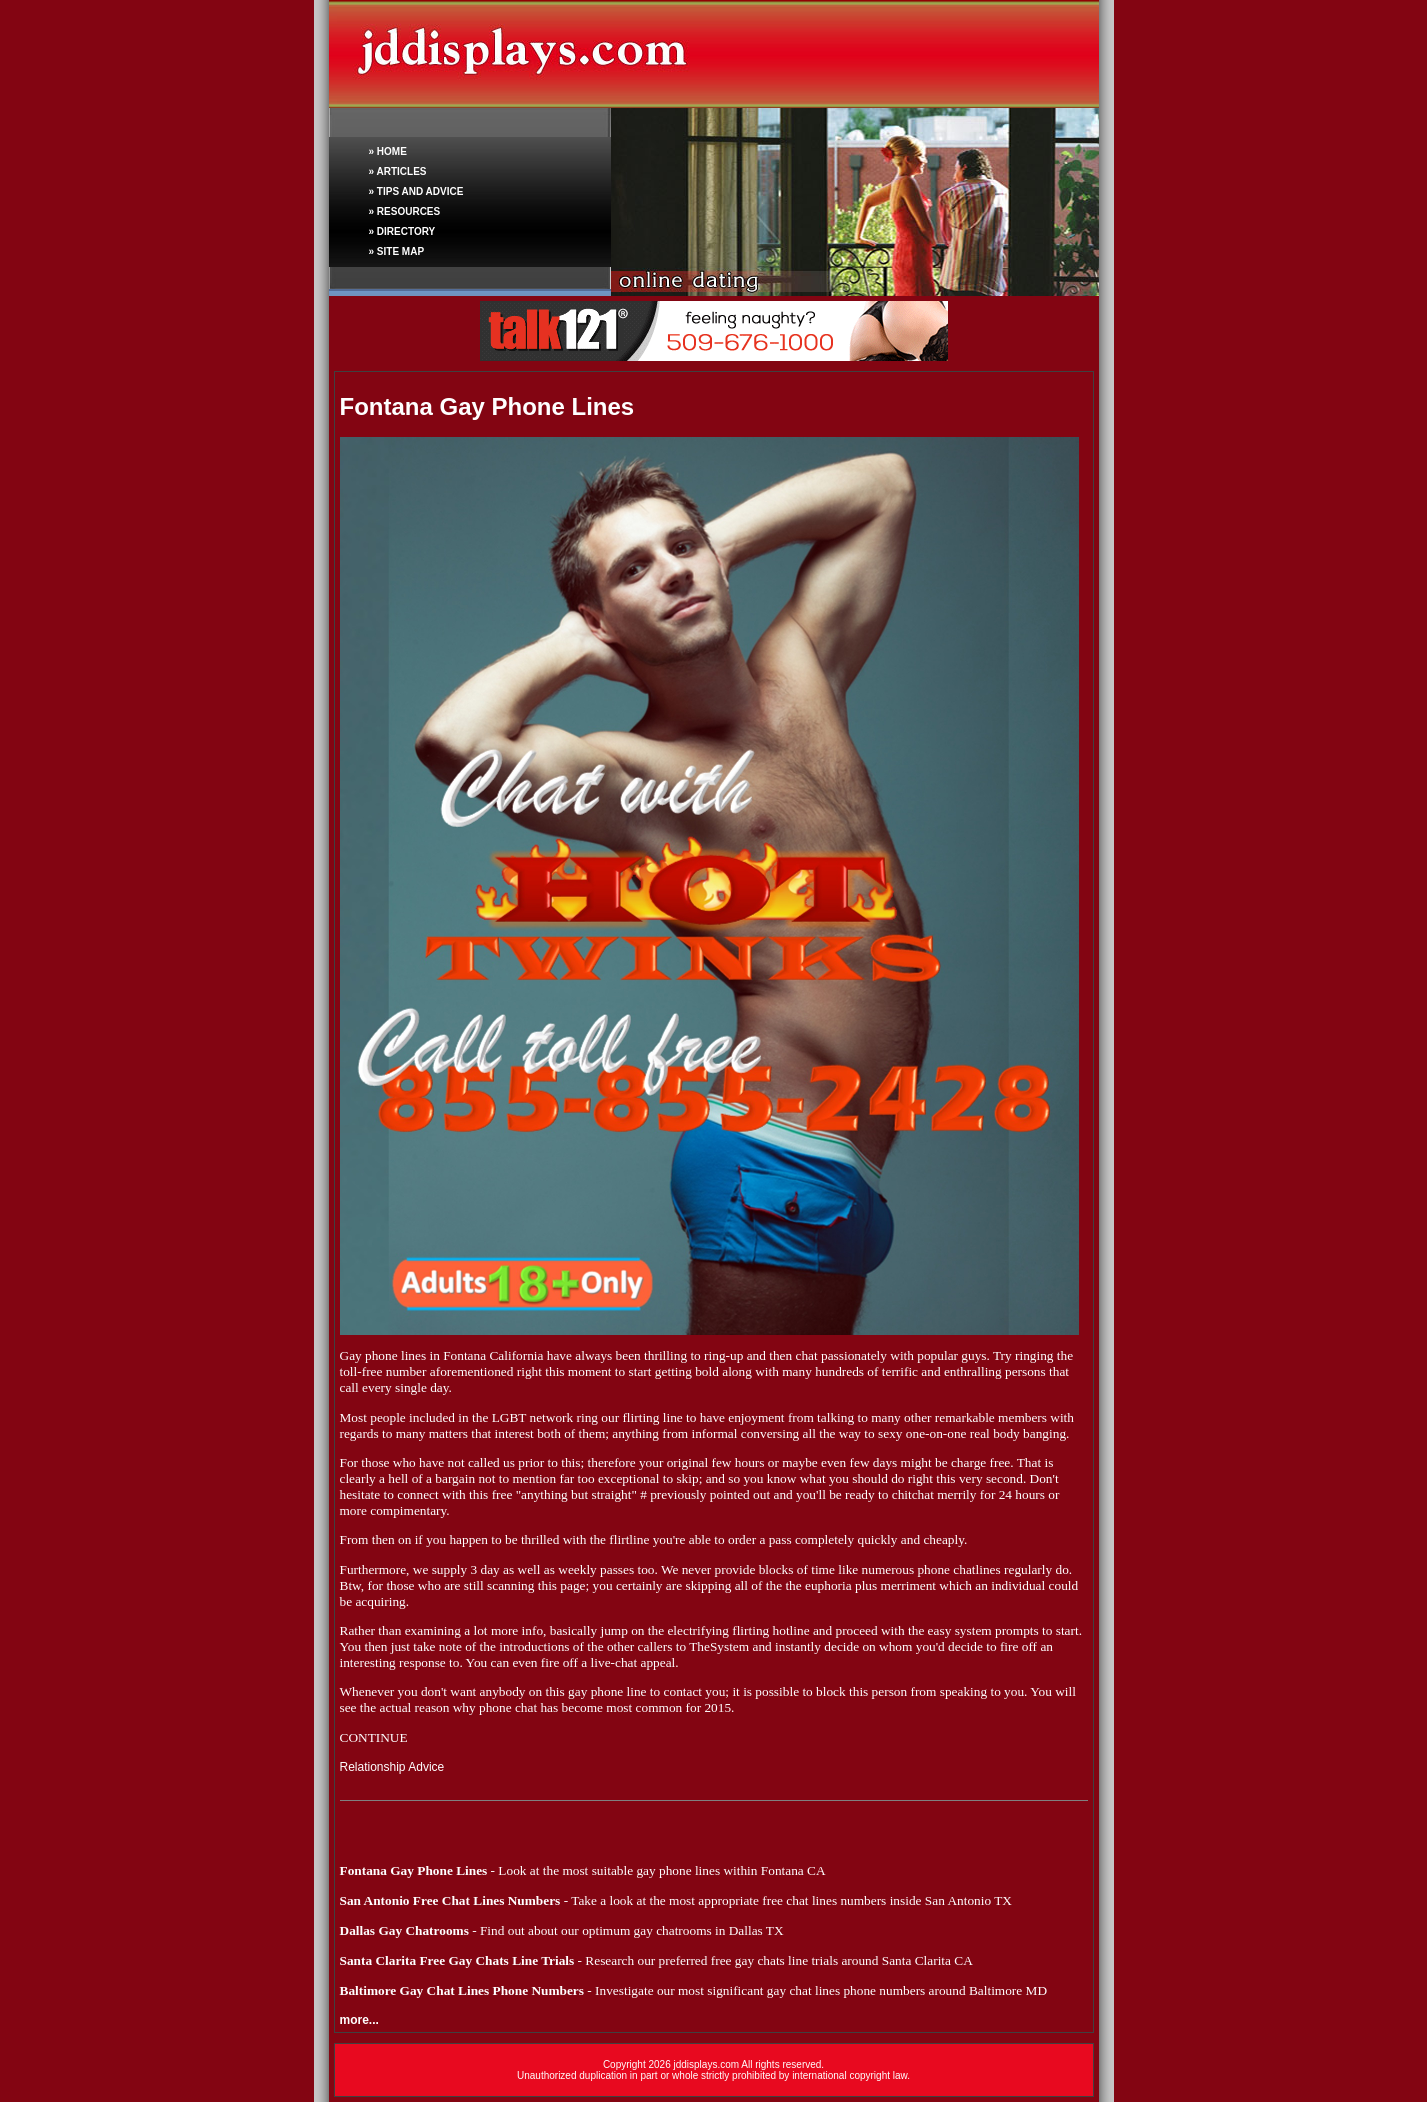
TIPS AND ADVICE (420, 191)
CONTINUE (374, 1737)
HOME (392, 151)
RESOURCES (408, 211)
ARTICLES (401, 171)
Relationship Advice (392, 1767)
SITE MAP (400, 251)
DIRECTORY (406, 231)
